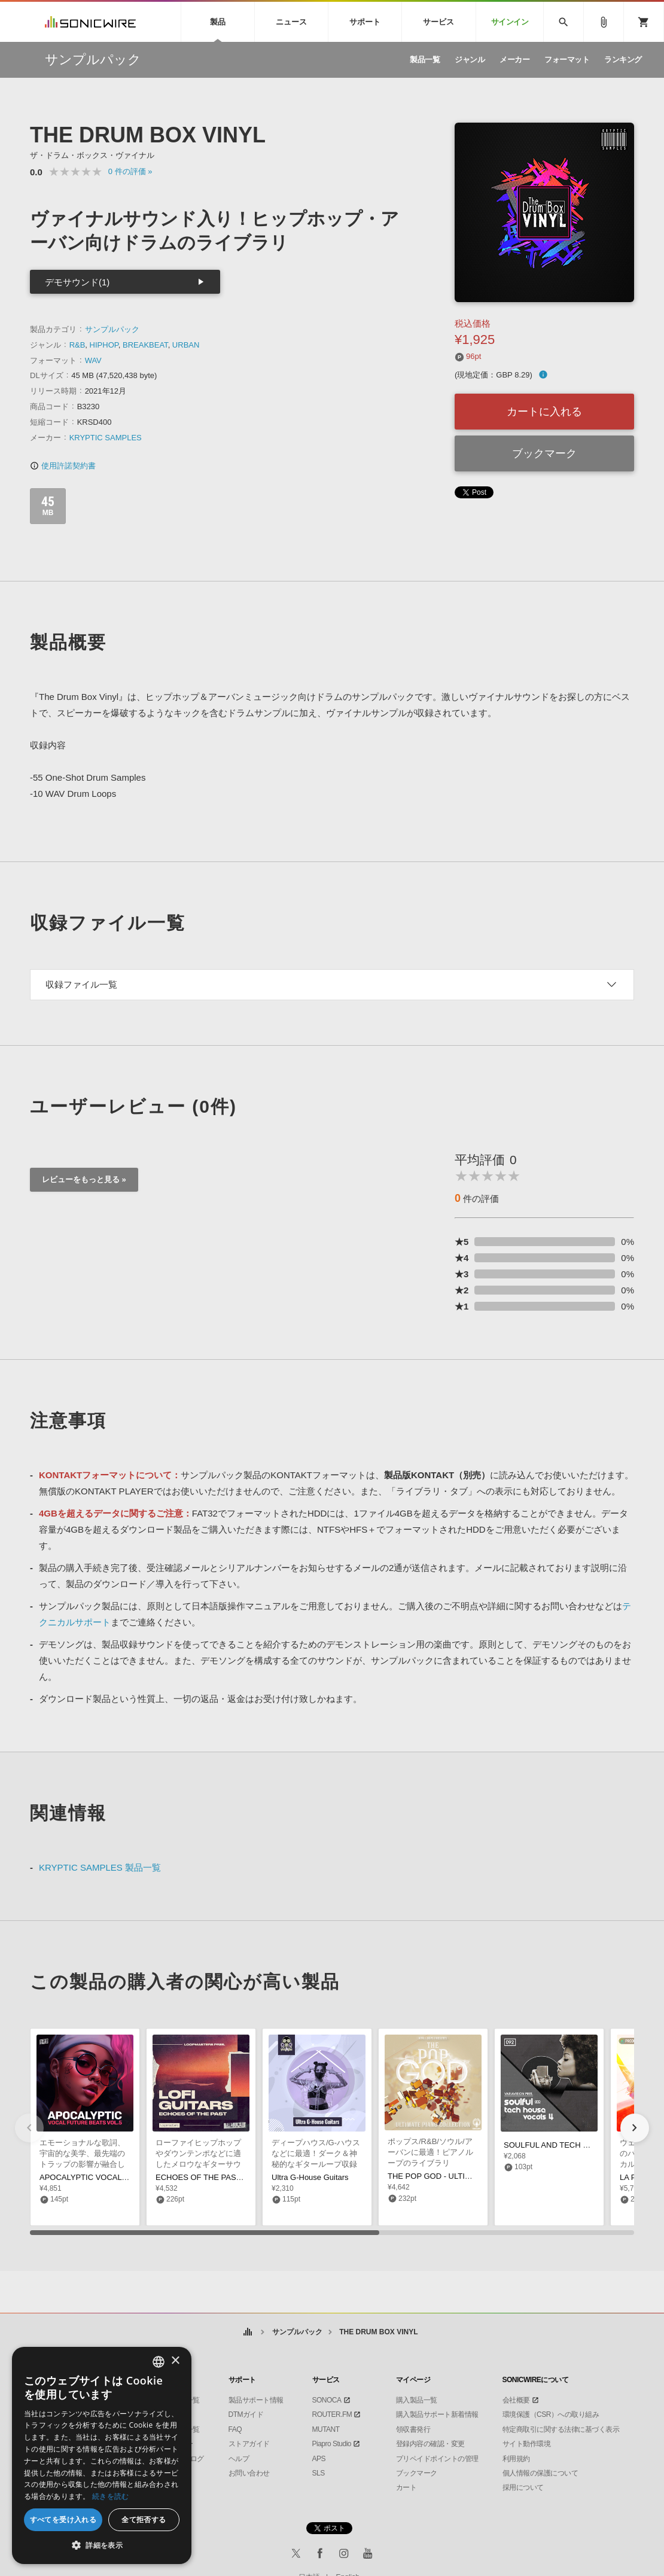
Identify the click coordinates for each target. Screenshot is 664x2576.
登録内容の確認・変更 (430, 2444)
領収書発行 (413, 2429)
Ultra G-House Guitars (310, 2177)
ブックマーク (544, 453)
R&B (77, 344)
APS (319, 2459)
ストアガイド (249, 2444)
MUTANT (326, 2429)
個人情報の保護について (540, 2473)
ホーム (247, 2332)
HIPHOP (104, 344)
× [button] (174, 2360)
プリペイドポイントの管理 (437, 2459)
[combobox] (159, 2362)
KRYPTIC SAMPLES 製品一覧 (100, 1867)
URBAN (186, 344)
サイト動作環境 (526, 2444)
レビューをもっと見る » (84, 1179)
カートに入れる (544, 412)
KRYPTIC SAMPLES (105, 437)
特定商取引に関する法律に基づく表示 (561, 2429)
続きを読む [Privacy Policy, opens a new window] (110, 2496)
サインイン (510, 21)
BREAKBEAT (145, 344)
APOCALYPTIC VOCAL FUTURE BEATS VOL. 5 (124, 2177)
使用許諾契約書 (63, 465)
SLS (318, 2473)
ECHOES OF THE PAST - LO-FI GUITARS (230, 2177)
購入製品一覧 (416, 2400)
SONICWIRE (90, 22)
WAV (93, 360)
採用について (523, 2487)
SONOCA (327, 2400)
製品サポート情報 (256, 2400)
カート (406, 2487)
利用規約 (516, 2459)
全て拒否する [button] (143, 2519)
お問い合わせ (249, 2473)
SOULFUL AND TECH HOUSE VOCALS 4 (577, 2144)
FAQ (235, 2429)
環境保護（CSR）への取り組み (550, 2414)
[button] (634, 2128)
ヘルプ (239, 2459)
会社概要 (516, 2400)
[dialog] (101, 2455)
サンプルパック (112, 329)
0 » (130, 171)
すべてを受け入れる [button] (63, 2519)
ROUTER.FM (332, 2414)
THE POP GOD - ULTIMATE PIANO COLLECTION (476, 2176)
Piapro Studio (332, 2444)
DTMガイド (246, 2414)
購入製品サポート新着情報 (437, 2414)
